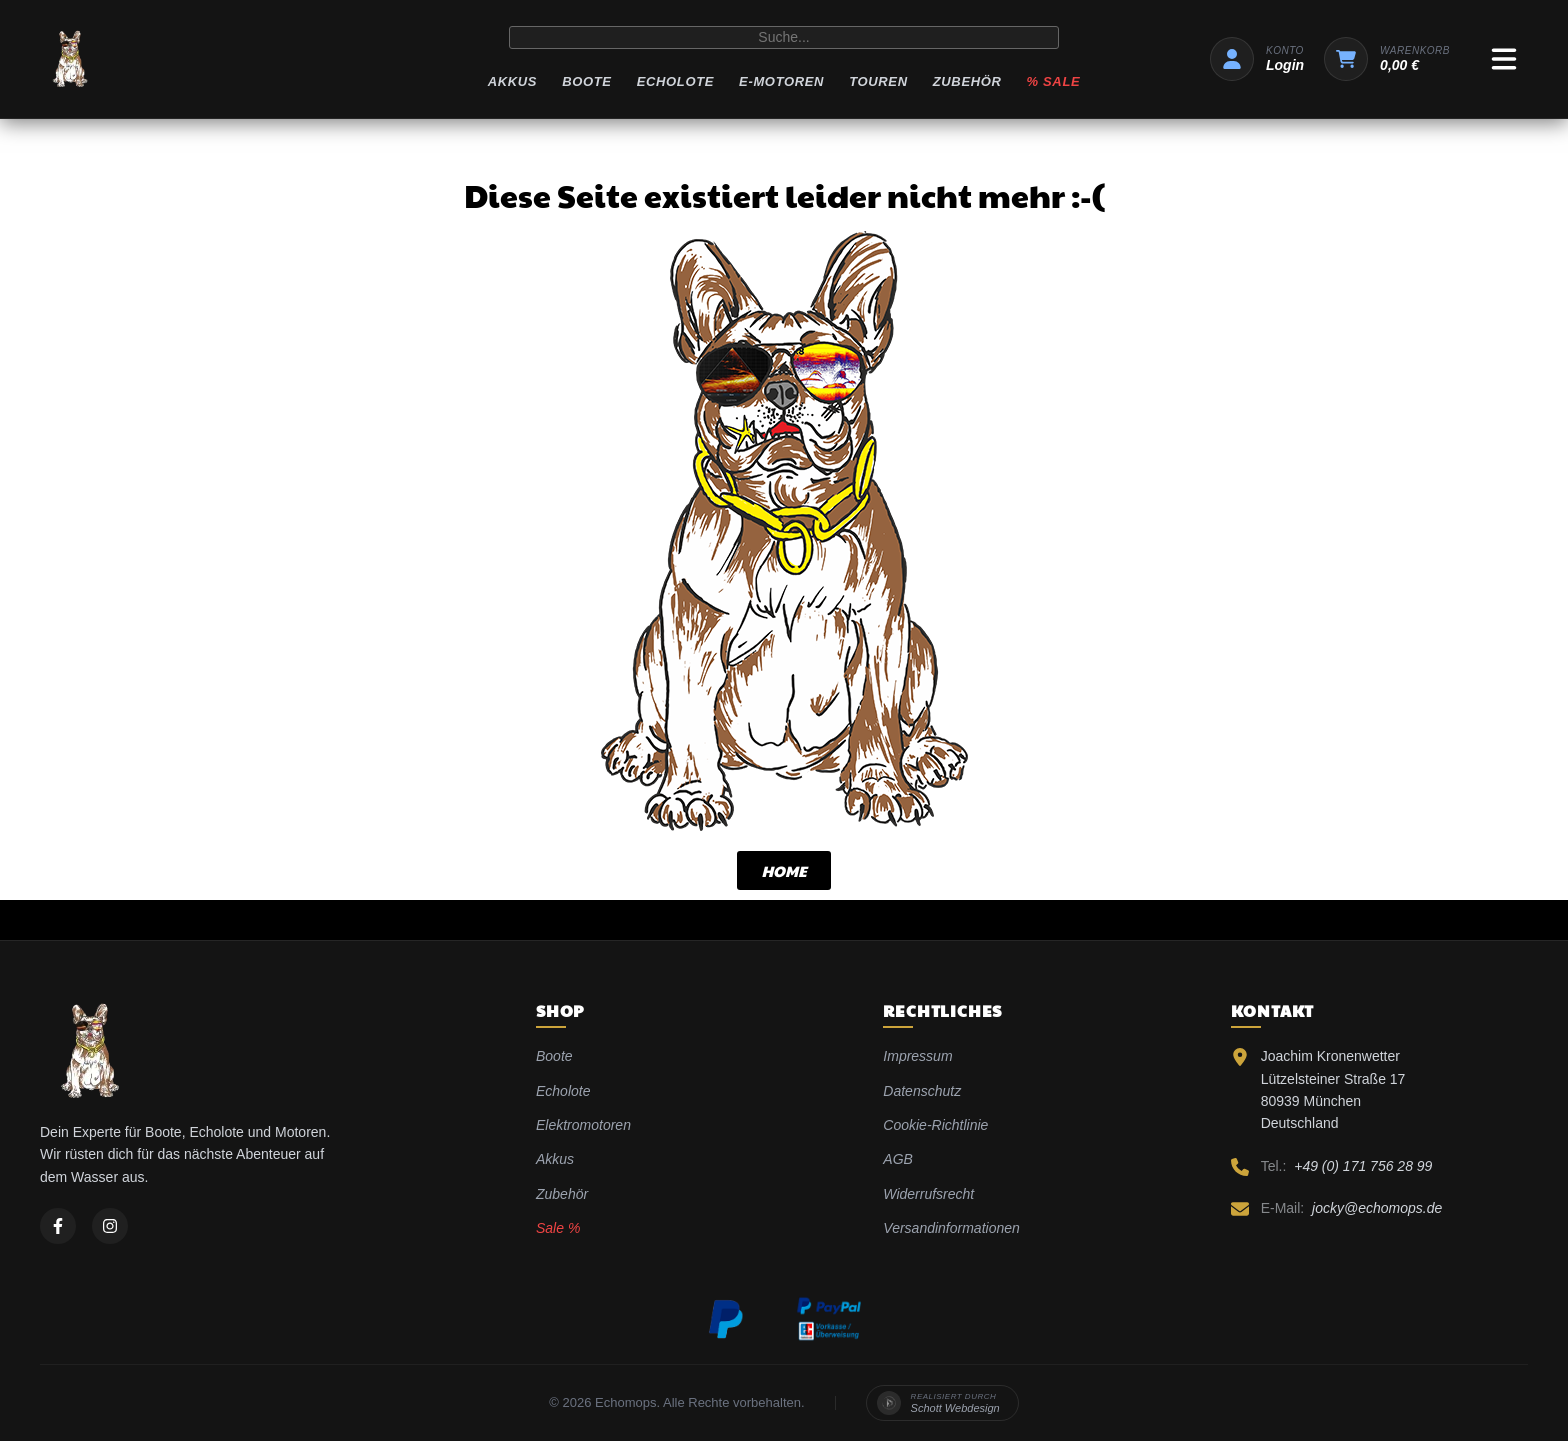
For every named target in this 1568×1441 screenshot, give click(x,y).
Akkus (512, 81)
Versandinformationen (951, 1228)
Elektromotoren (583, 1125)
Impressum (917, 1056)
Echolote (675, 81)
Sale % (558, 1228)
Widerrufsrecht (928, 1194)
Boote (586, 81)
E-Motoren (781, 81)
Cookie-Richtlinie (935, 1125)
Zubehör (967, 81)
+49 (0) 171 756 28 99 (1363, 1166)
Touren (878, 81)
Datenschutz (922, 1091)
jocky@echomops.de (1377, 1208)
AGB (898, 1159)
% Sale (1054, 81)
